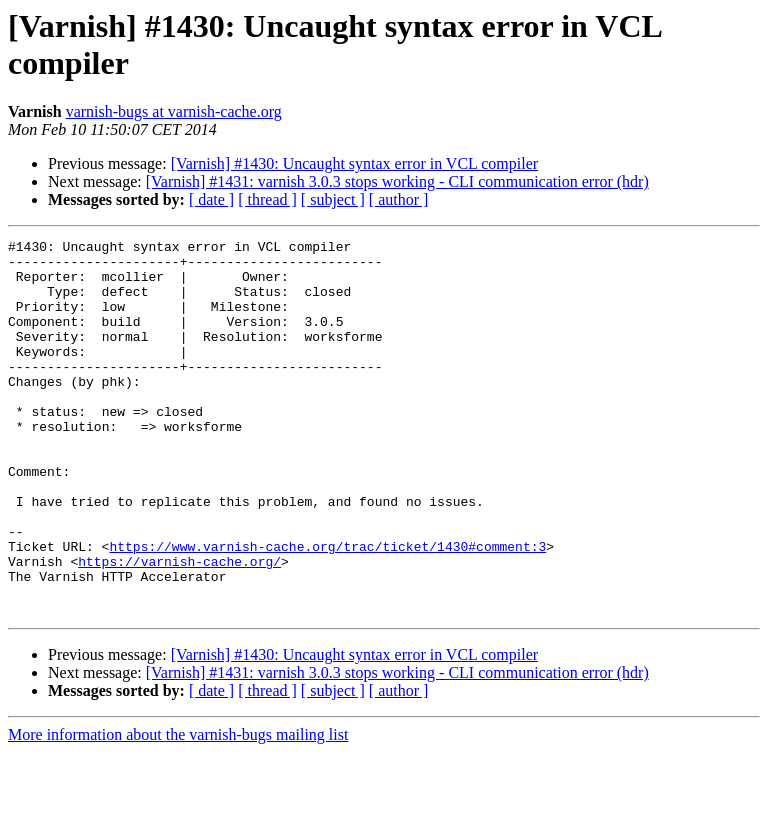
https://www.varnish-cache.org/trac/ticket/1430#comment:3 (327, 609)
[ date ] (211, 199)
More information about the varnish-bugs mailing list (178, 809)
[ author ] (399, 199)
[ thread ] (267, 199)
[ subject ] (333, 199)
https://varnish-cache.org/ (179, 627)
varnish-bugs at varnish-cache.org (174, 111)
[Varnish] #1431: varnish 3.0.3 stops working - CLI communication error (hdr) (397, 181)
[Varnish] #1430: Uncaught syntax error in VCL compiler (354, 163)
